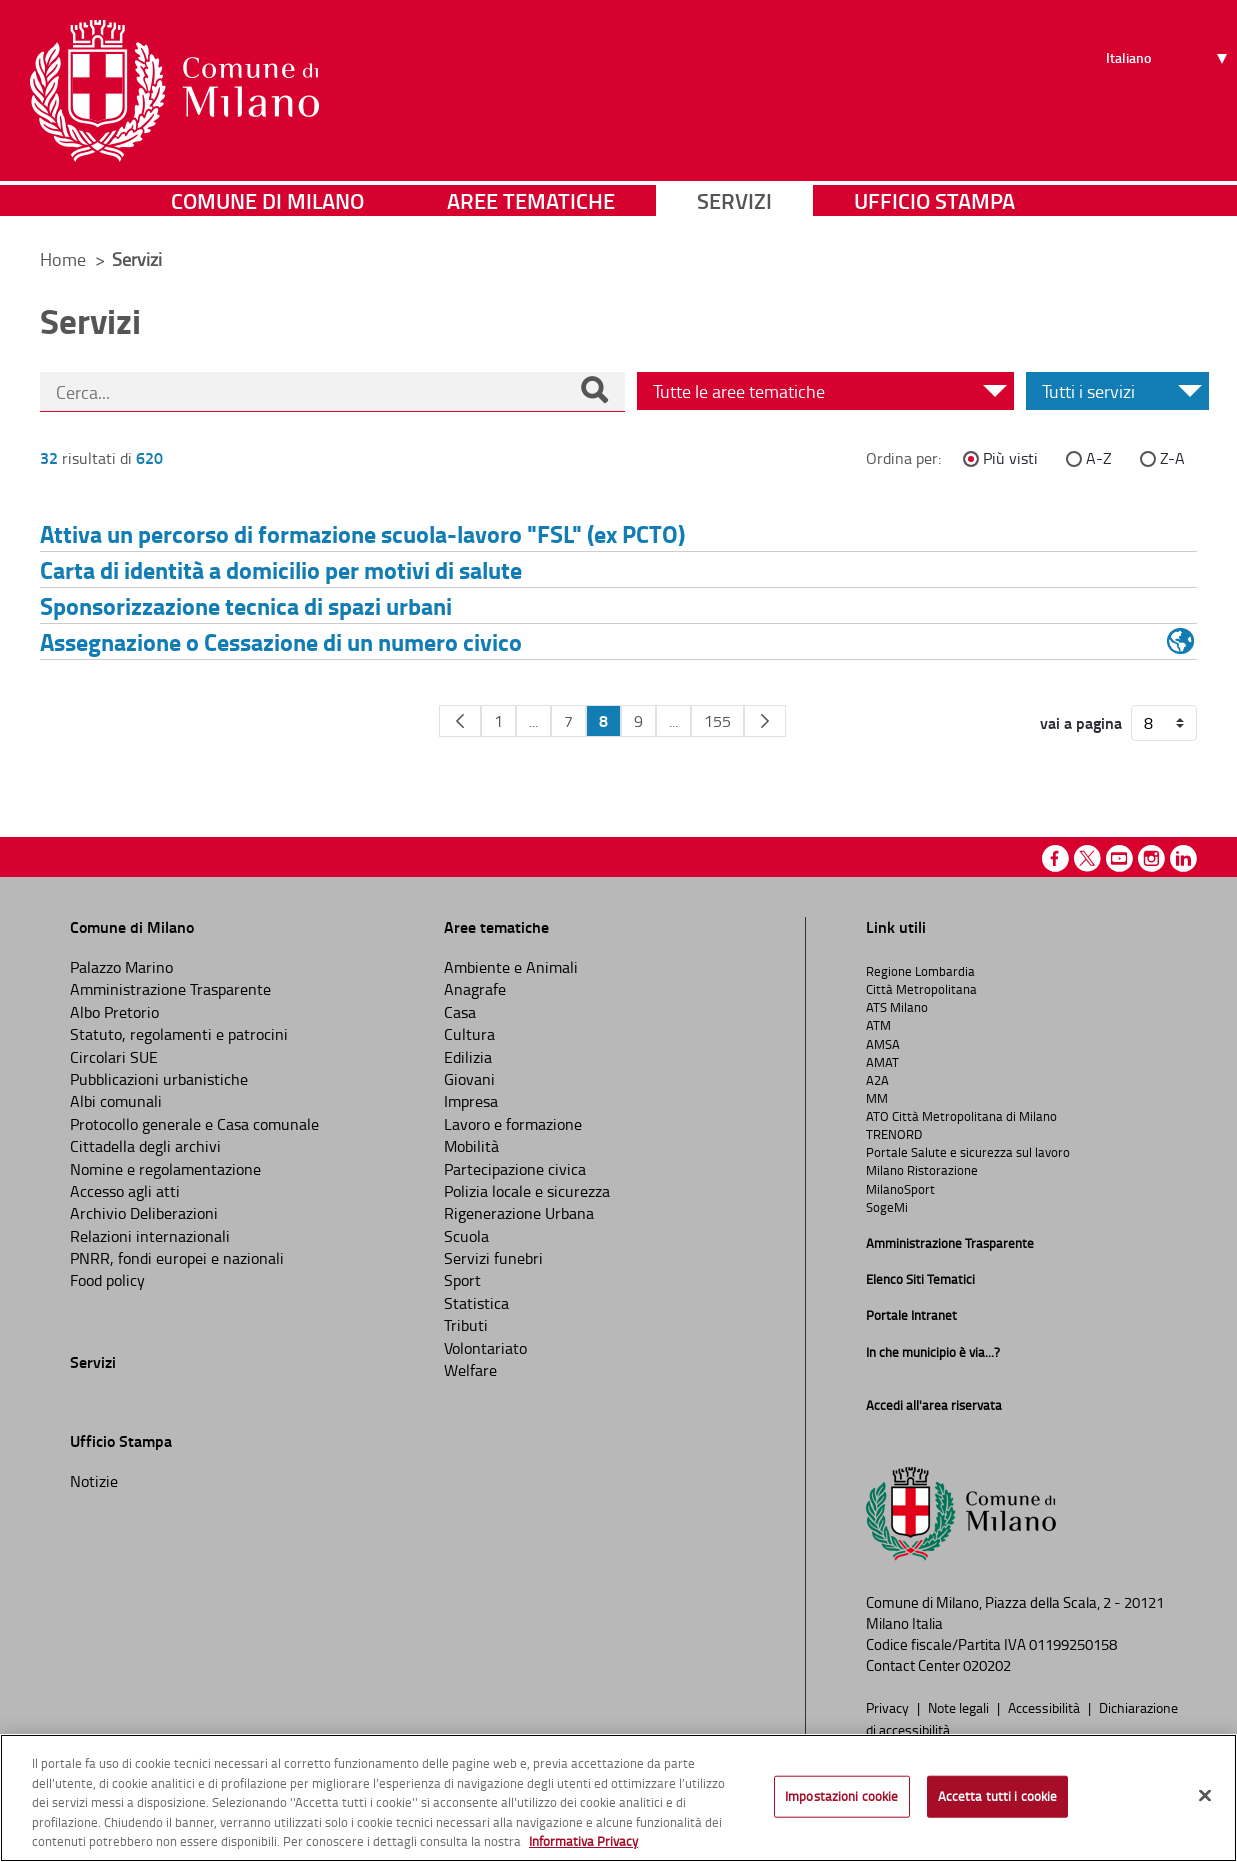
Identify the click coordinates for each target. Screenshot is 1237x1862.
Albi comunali (116, 1101)
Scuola (466, 1236)
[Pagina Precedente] (460, 721)
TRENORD (894, 1134)
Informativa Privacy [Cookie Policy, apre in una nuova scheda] (583, 1841)
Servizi (734, 204)
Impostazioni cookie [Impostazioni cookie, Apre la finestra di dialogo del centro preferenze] (841, 1796)
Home (63, 259)
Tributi (466, 1325)
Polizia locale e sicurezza (527, 1191)
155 (717, 721)
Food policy (107, 1280)
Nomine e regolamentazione (165, 1169)
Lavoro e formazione (513, 1124)
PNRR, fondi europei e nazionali (177, 1258)
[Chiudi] (1205, 1796)
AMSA (883, 1044)
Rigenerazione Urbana (519, 1213)
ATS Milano (897, 1007)
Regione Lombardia (920, 971)
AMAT (882, 1062)
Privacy (889, 1707)
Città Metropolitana (921, 989)
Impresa (471, 1101)
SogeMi (887, 1207)
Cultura (469, 1034)
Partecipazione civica (515, 1169)
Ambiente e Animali (511, 967)
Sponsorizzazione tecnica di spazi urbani (246, 605)
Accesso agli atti (125, 1191)
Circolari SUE (114, 1057)
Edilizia (468, 1057)
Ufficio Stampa (934, 204)
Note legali (960, 1707)
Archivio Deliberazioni (144, 1213)
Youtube (1119, 858)
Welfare (470, 1370)
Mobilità (471, 1146)
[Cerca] (594, 392)
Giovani (469, 1079)
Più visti (1010, 458)
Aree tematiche (531, 204)
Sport (462, 1280)
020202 (987, 1665)
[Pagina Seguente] (765, 721)
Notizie (94, 1481)
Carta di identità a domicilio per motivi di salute (281, 569)
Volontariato (485, 1348)
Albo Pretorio (114, 1012)
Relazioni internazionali (150, 1236)
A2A (877, 1080)
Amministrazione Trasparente (170, 989)
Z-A (1172, 458)
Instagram (1151, 858)
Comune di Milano (267, 204)
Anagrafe (475, 989)
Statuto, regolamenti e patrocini (179, 1034)
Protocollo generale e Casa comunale (194, 1124)
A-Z (1099, 458)
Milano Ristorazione (922, 1170)
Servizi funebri (493, 1258)
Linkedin (1183, 858)
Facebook (1055, 858)
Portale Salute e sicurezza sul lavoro (968, 1152)
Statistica (476, 1303)
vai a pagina (1081, 723)
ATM (878, 1025)
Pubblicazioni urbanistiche (159, 1079)
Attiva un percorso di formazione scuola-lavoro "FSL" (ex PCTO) (362, 533)
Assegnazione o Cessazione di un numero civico (281, 641)
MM (877, 1098)
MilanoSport (900, 1189)
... (533, 721)
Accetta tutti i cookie (998, 1796)
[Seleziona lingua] (1169, 91)
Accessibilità (1045, 1707)
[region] (618, 1798)
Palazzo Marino (121, 967)
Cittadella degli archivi (145, 1146)
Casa (460, 1012)
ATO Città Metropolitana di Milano (961, 1116)
